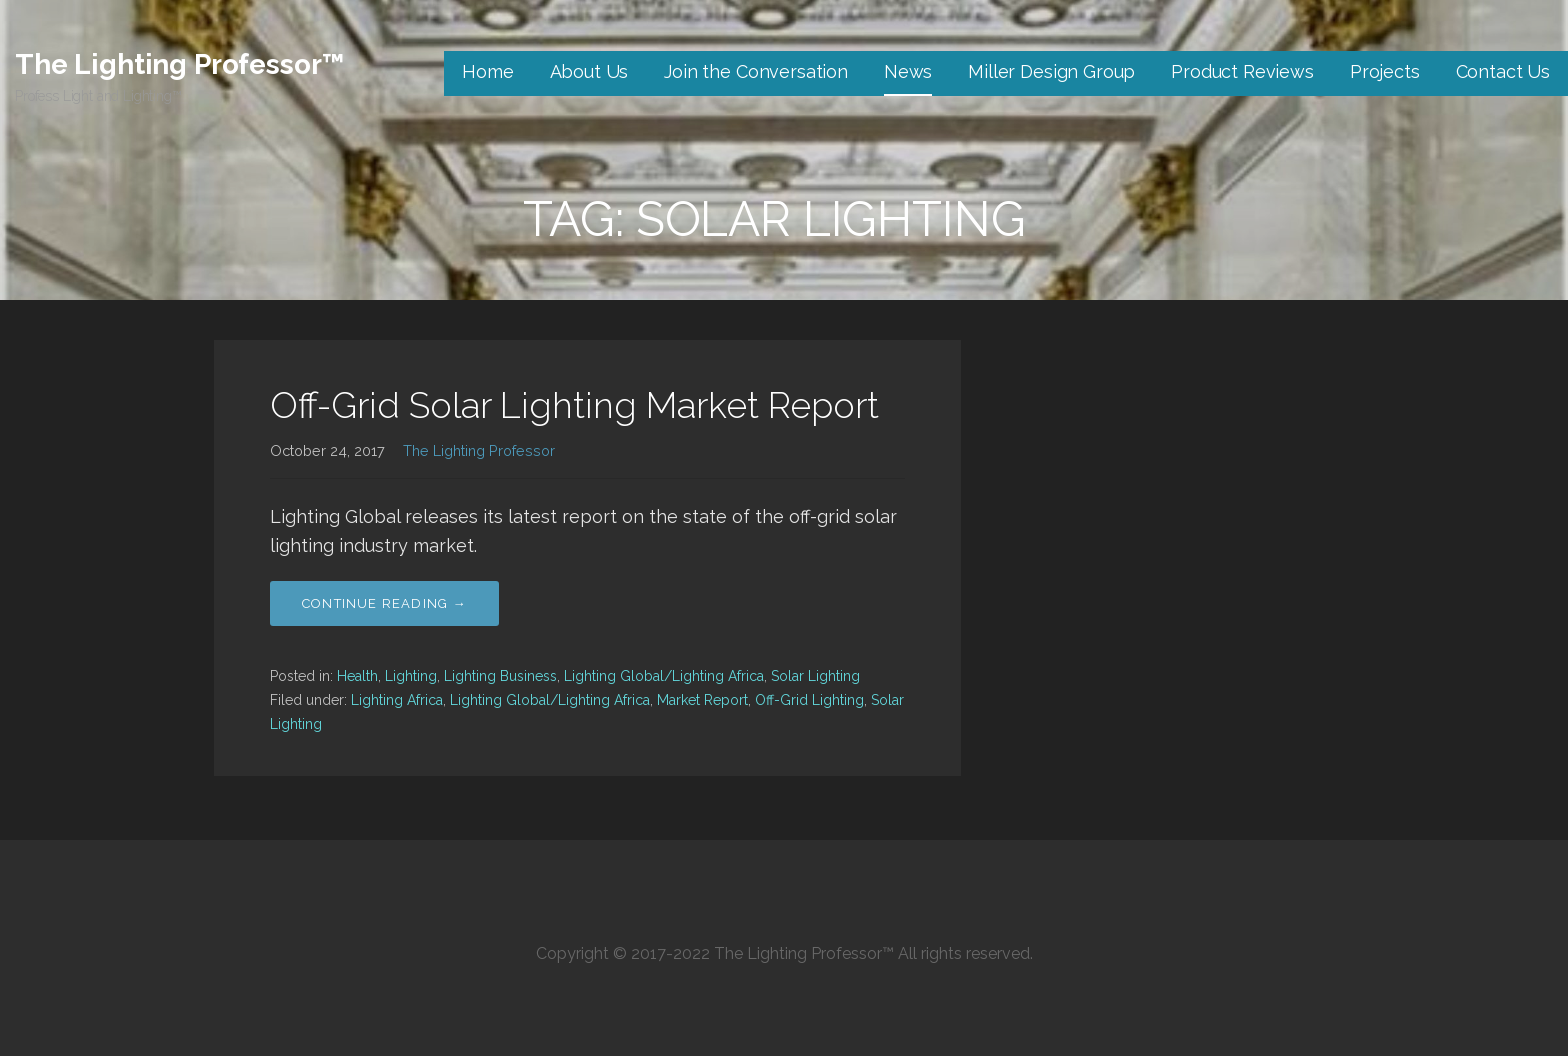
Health (357, 676)
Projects (1385, 71)
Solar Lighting (815, 676)
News (908, 71)
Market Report (702, 700)
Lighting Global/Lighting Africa (664, 676)
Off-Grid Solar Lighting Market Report (574, 405)
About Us (589, 71)
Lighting (411, 676)
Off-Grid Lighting (809, 700)
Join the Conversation (756, 71)
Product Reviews (1242, 71)
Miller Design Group (1051, 71)
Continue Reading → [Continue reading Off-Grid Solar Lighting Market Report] (384, 603)
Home (487, 71)
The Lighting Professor (479, 450)
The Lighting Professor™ (179, 64)
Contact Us (1503, 71)
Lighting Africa (397, 700)
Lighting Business (500, 676)
